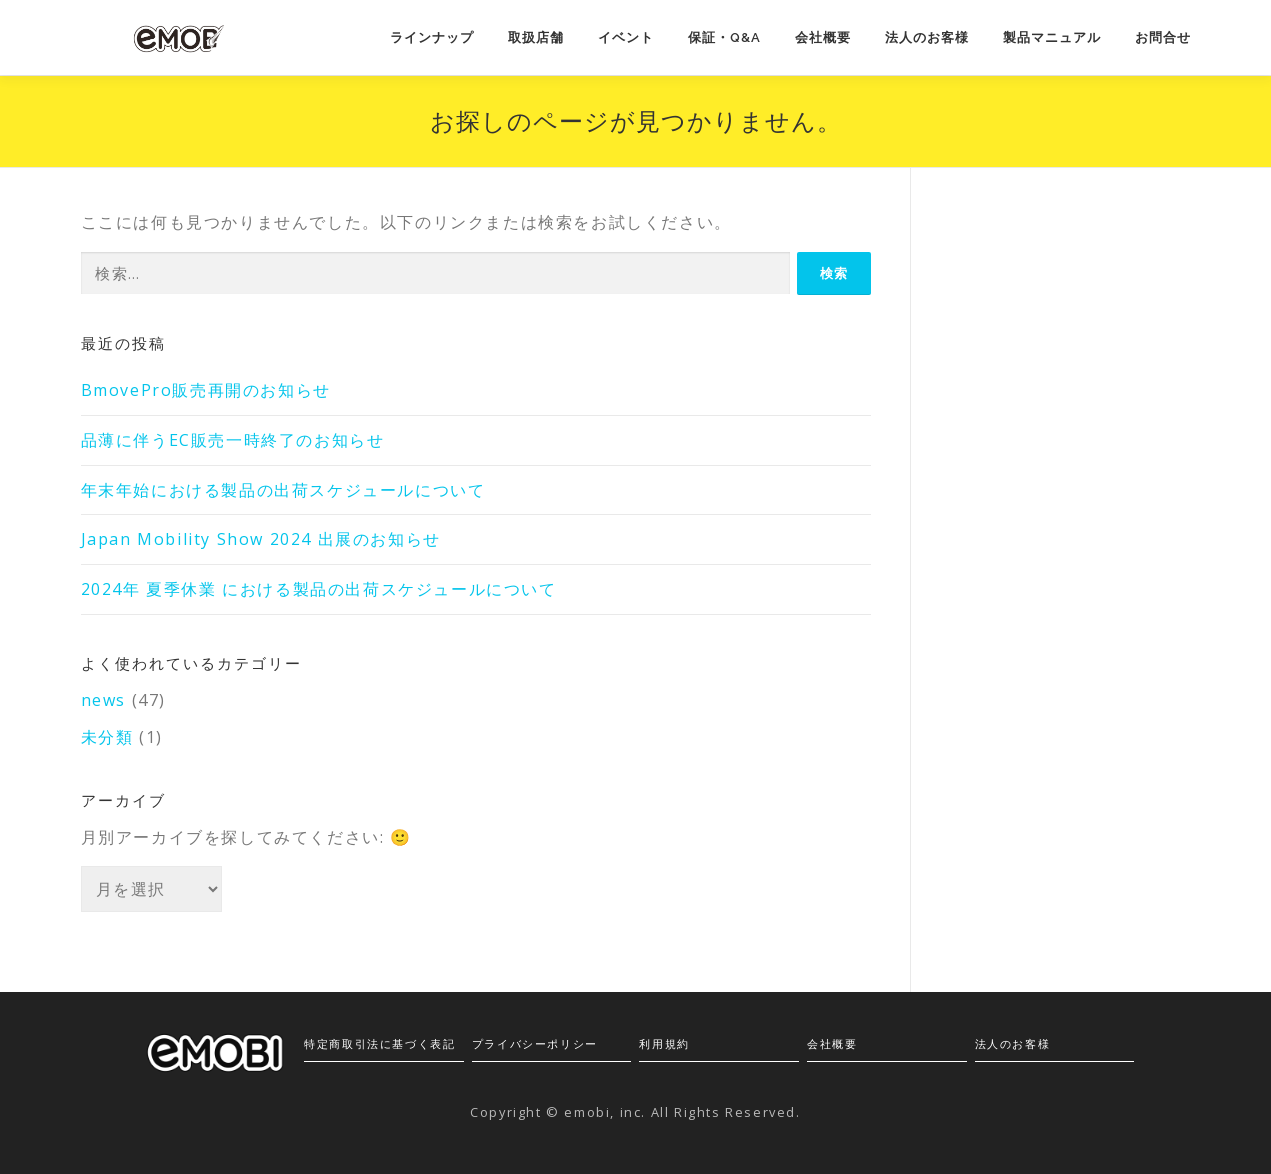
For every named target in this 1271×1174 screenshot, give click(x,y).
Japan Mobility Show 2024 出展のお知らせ (261, 539)
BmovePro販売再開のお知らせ (206, 390)
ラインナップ (432, 37)
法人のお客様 (927, 37)
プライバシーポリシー (535, 1043)
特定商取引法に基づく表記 (379, 1043)
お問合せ (1163, 37)
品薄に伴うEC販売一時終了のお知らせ (233, 440)
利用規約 (664, 1043)
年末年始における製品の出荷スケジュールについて (283, 490)
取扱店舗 (536, 37)
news (103, 700)
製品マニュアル (1052, 37)
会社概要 (823, 37)
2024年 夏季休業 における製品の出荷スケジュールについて (319, 589)
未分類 (107, 737)
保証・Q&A (724, 37)
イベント (626, 37)
